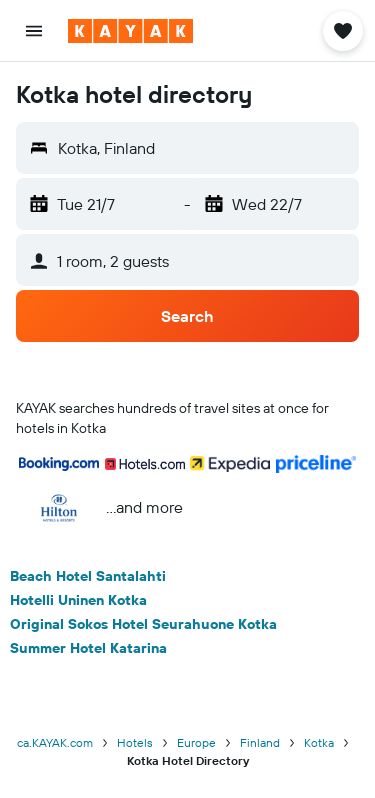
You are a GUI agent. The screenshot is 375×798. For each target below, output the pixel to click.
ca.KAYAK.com (55, 742)
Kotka (319, 742)
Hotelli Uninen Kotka (78, 600)
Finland (260, 742)
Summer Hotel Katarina (88, 648)
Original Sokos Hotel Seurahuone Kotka (143, 624)
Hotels (135, 742)
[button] (34, 31)
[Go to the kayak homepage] (130, 31)
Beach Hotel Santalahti (88, 576)
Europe (196, 742)
